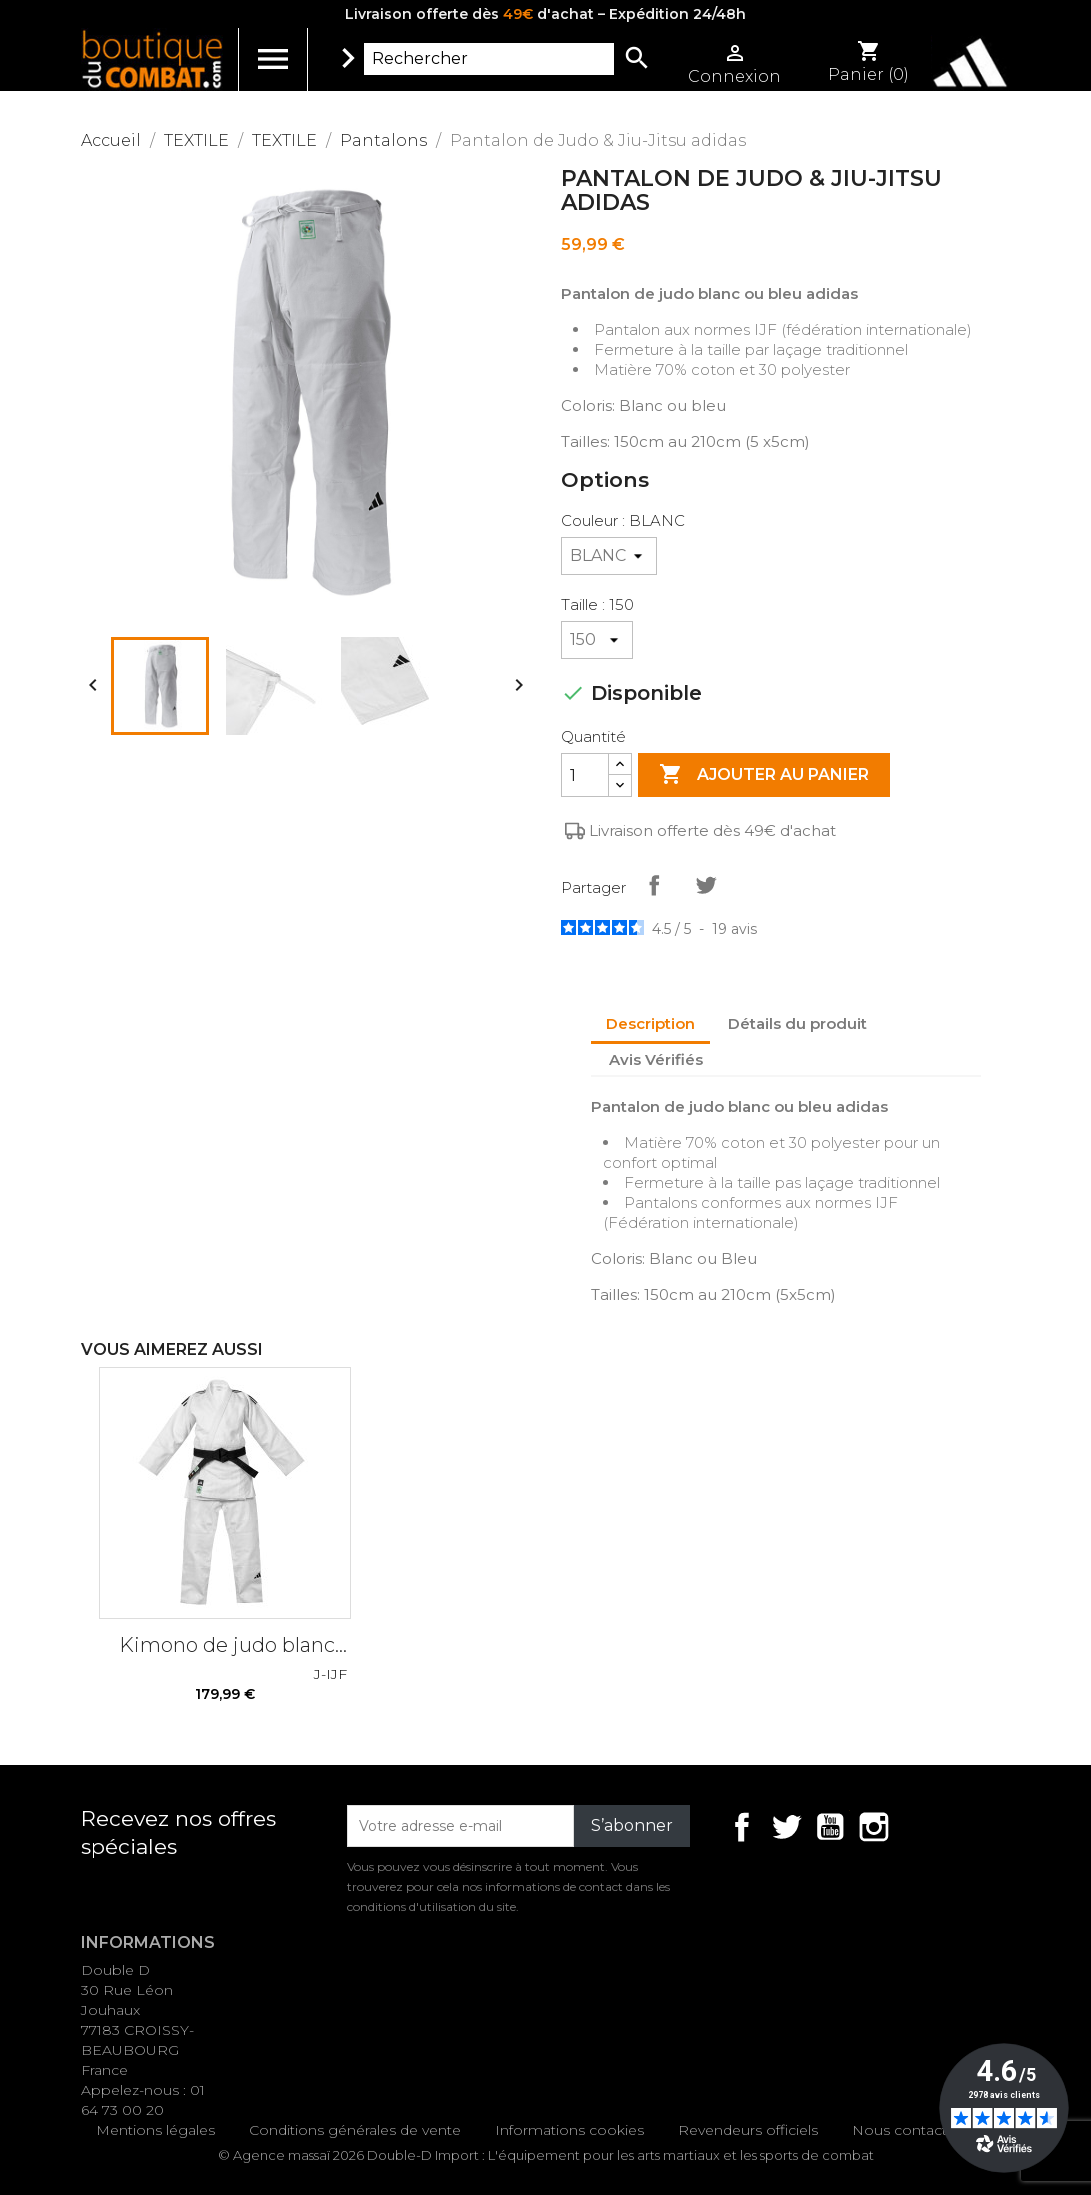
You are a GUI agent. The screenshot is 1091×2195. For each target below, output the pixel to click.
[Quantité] (585, 775)
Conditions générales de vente (355, 2130)
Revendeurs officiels (748, 2130)
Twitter (786, 1827)
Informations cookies (569, 2130)
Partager (654, 885)
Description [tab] (650, 1023)
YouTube (830, 1827)
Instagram (874, 1827)
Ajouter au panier (764, 775)
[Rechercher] (489, 59)
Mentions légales (155, 2130)
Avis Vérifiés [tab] (656, 1059)
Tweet (706, 885)
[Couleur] (609, 556)
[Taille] (597, 640)
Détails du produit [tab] (797, 1023)
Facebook (742, 1827)
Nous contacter (906, 2130)
